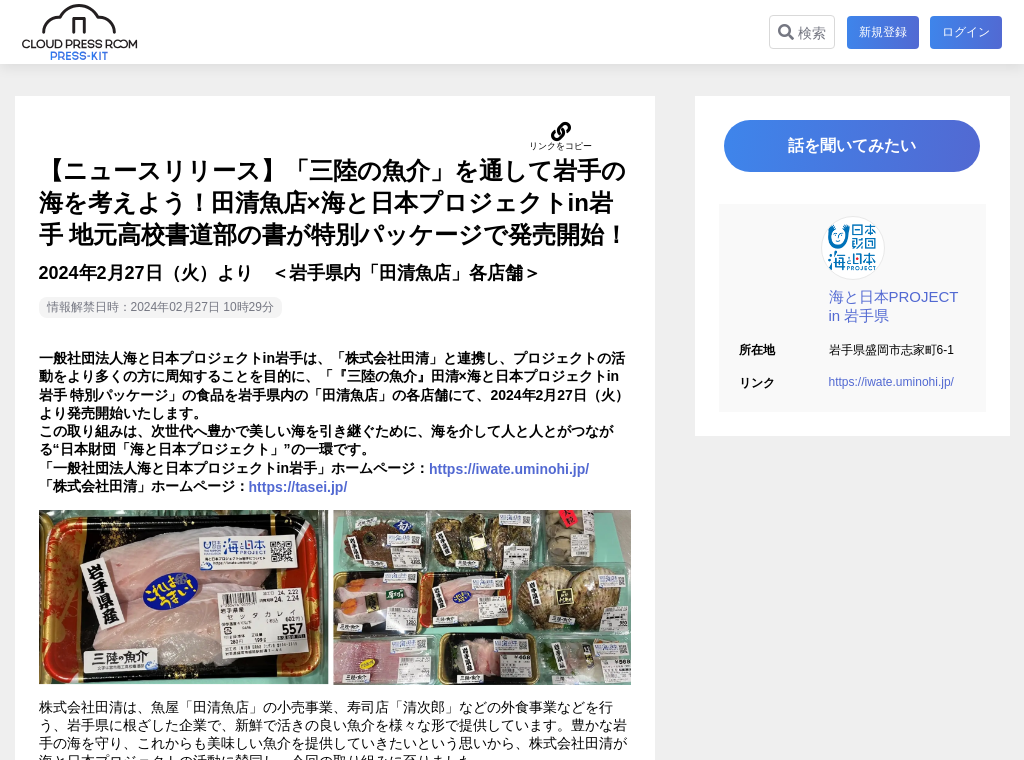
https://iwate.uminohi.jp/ (891, 383)
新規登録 (882, 32)
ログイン (966, 32)
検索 (801, 32)
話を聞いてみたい (852, 146)
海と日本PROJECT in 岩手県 (894, 307)
